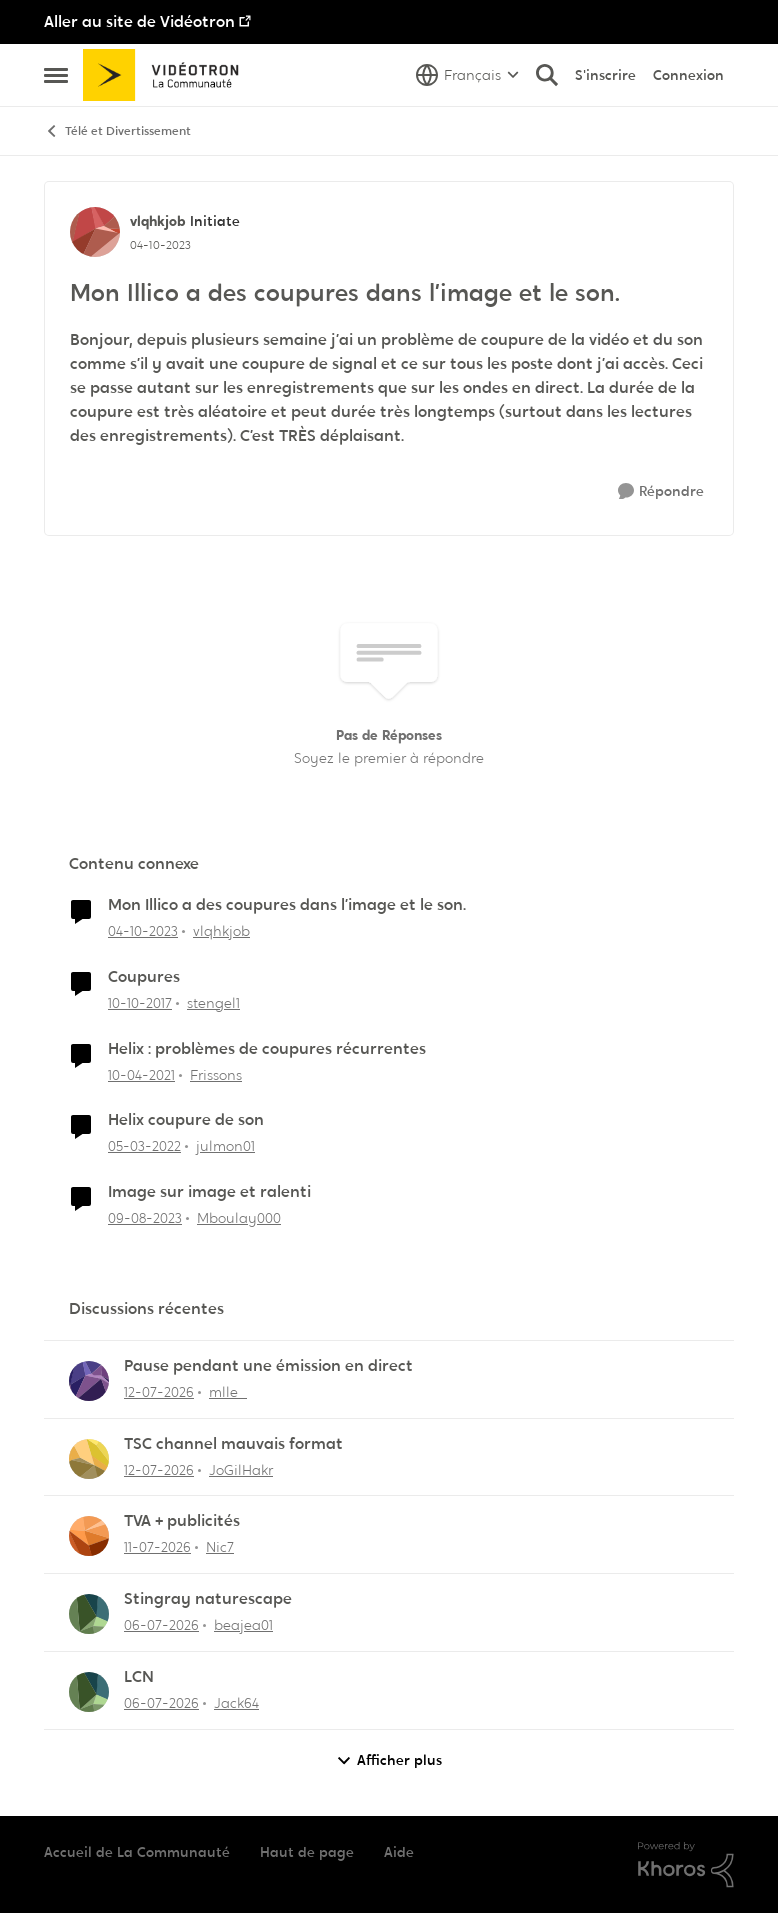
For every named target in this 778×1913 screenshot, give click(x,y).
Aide (399, 1852)
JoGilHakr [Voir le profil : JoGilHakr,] (241, 1469)
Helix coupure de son (186, 1120)
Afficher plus (389, 1760)
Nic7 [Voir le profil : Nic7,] (220, 1547)
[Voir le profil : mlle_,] (89, 1381)
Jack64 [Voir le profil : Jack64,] (236, 1703)
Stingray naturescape (208, 1599)
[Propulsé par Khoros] (686, 1865)
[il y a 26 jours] (161, 1625)
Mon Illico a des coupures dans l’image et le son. (287, 905)
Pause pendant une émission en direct (268, 1366)
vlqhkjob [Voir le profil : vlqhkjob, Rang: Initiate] (157, 221)
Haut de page (307, 1852)
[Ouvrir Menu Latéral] (56, 75)
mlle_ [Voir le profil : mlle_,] (228, 1392)
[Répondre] (661, 491)
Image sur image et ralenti (209, 1192)
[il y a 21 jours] (157, 1547)
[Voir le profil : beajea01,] (89, 1614)
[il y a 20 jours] (159, 1392)
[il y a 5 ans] (141, 1074)
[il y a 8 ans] (140, 1003)
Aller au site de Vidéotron (139, 21)
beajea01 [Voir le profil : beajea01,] (243, 1625)
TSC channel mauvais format (233, 1444)
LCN (139, 1677)
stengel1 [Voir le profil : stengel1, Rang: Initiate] (213, 1003)
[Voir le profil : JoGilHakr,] (89, 1459)
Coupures (144, 977)
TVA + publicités (182, 1521)
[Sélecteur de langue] (467, 75)
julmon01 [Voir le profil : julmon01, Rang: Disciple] (225, 1146)
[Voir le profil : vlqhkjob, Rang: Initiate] (95, 232)
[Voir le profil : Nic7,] (89, 1536)
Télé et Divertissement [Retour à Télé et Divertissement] (117, 131)
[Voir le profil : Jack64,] (89, 1692)
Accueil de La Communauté (137, 1852)
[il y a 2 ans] (143, 931)
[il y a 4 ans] (144, 1146)
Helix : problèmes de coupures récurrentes (267, 1049)
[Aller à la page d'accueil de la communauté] (167, 75)
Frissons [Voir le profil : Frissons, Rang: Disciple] (216, 1074)
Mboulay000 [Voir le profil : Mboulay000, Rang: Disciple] (239, 1218)
